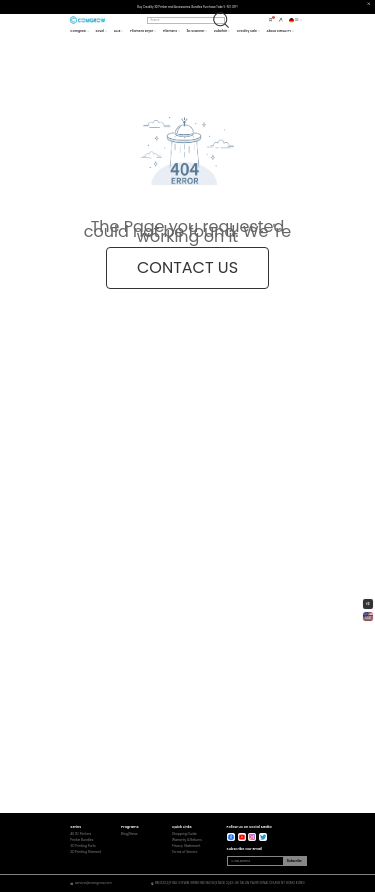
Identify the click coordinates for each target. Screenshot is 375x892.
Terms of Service (185, 852)
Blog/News (129, 834)
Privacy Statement (186, 846)
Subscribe (294, 861)
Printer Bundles (81, 840)
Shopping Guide (184, 834)
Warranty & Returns (187, 840)
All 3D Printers (80, 834)
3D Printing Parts (82, 846)
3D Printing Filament (85, 852)
